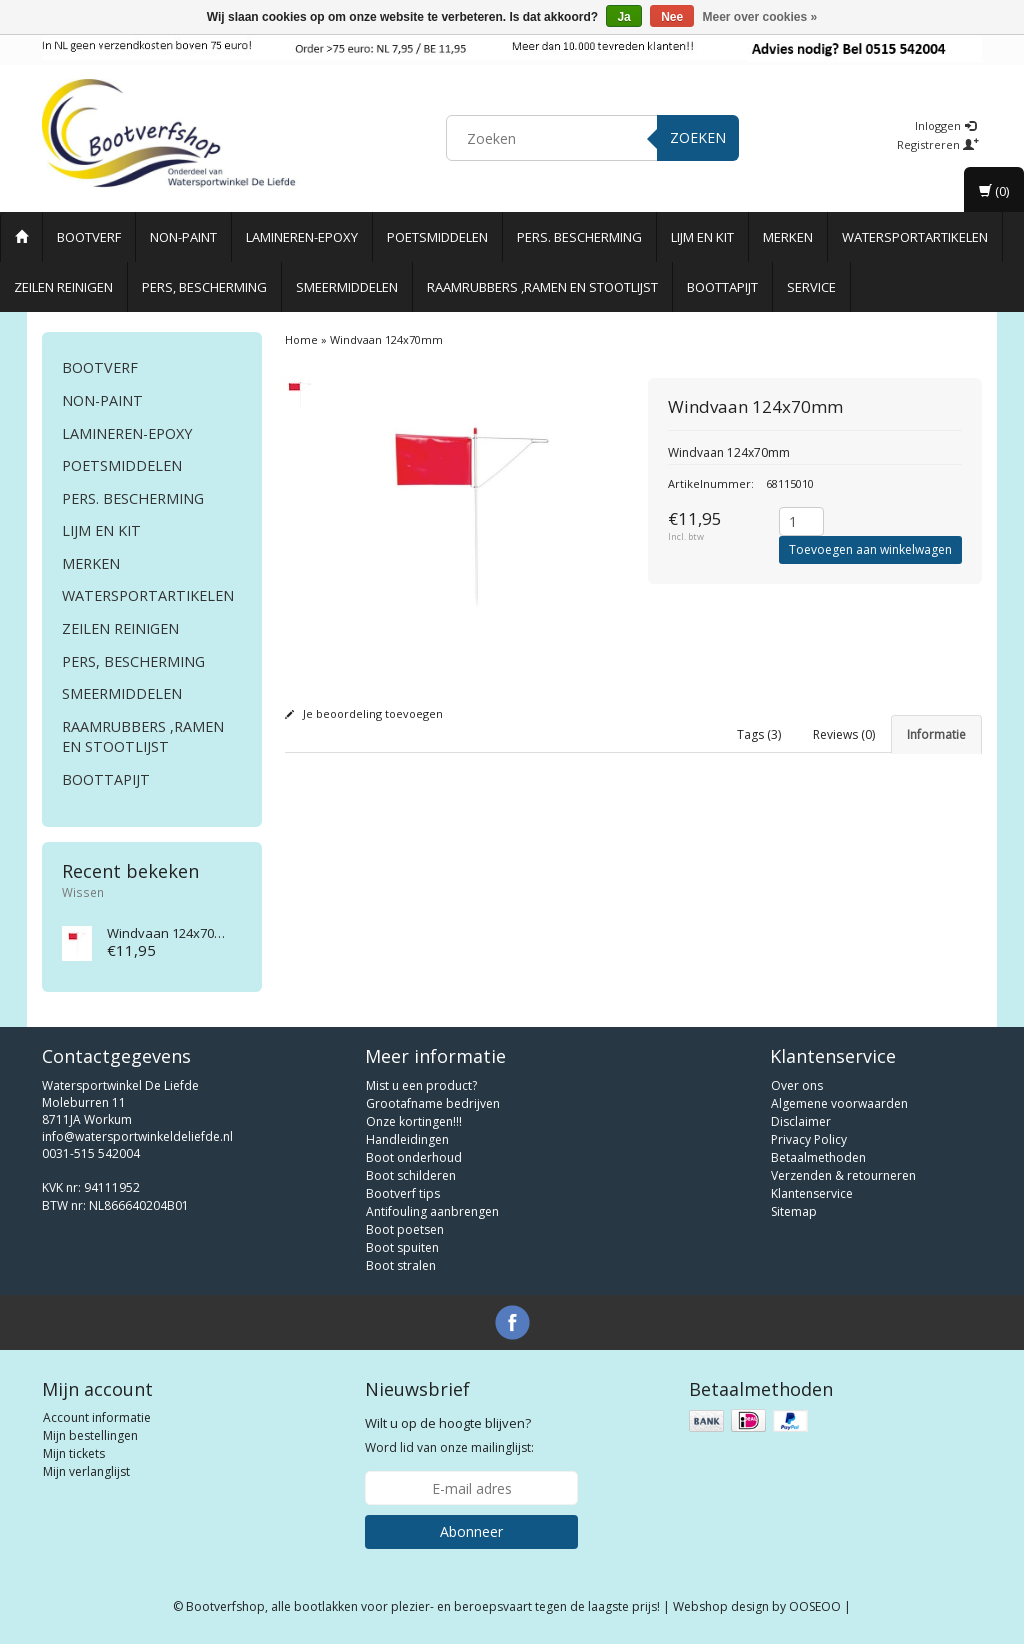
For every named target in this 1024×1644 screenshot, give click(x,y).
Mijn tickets (74, 1453)
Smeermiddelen (347, 287)
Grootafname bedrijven (433, 1103)
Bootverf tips (403, 1193)
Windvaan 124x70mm (171, 933)
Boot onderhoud (414, 1157)
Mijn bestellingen (90, 1435)
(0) (994, 191)
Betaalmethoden (818, 1157)
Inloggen (945, 125)
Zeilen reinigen (63, 287)
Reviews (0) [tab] (844, 734)
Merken (788, 237)
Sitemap (794, 1211)
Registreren (938, 144)
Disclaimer (801, 1121)
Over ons (797, 1085)
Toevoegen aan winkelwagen (870, 549)
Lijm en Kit (702, 237)
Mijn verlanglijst (86, 1471)
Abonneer (471, 1531)
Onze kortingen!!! (414, 1121)
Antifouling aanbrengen (432, 1211)
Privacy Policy (809, 1139)
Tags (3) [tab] (759, 734)
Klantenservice (812, 1193)
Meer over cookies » (760, 17)
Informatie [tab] (936, 734)
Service (811, 287)
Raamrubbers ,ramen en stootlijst (542, 287)
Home (301, 339)
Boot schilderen (411, 1175)
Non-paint (183, 237)
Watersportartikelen (915, 237)
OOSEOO (815, 1606)
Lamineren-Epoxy (302, 237)
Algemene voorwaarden (839, 1103)
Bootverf (89, 237)
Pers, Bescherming (204, 287)
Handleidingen (407, 1139)
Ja (623, 17)
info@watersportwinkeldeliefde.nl (137, 1136)
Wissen (83, 892)
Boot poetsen (405, 1229)
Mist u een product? (421, 1085)
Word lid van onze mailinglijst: (449, 1435)
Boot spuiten (402, 1247)
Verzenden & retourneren (843, 1175)
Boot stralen (401, 1265)
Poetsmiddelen (437, 237)
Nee (672, 17)
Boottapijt (722, 287)
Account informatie (97, 1417)
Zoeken (698, 137)
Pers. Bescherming (579, 237)
